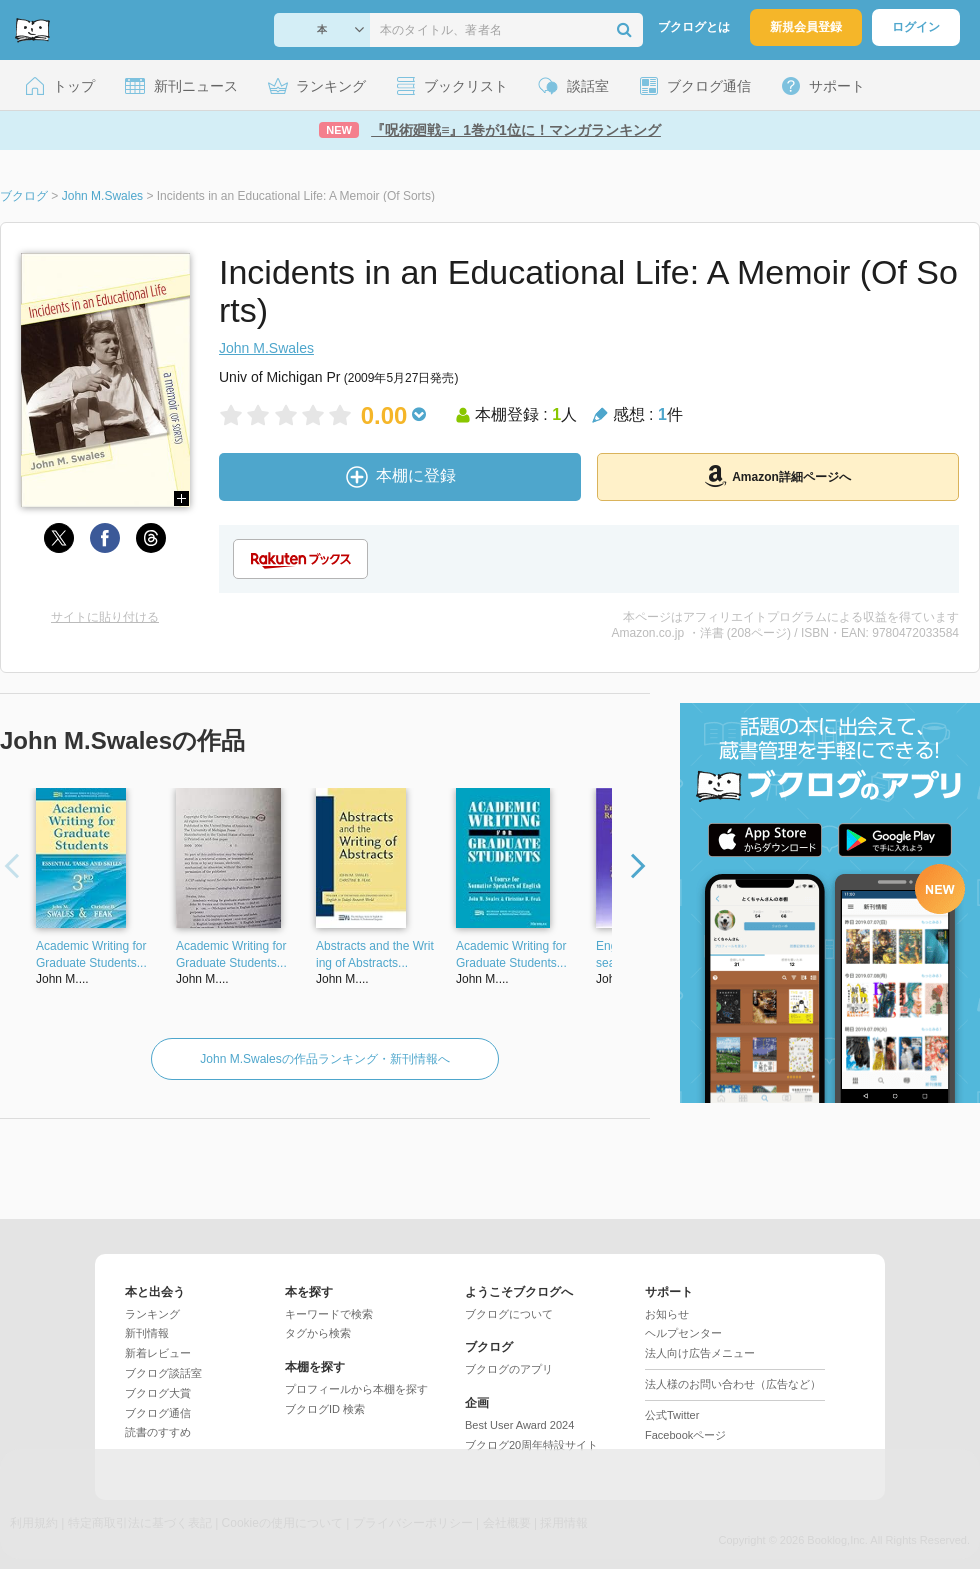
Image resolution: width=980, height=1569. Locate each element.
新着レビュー (158, 1353)
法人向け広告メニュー (700, 1353)
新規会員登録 (806, 27)
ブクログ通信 (158, 1413)
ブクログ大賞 (158, 1393)
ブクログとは (694, 27)
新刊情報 (147, 1333)
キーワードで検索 (329, 1314)
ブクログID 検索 (325, 1409)
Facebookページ (685, 1435)
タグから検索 (318, 1333)
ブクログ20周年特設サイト (531, 1445)
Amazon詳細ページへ (778, 476)
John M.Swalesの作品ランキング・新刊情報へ (324, 1059)
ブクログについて (509, 1314)
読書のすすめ (158, 1432)
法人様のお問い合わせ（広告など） (733, 1384)
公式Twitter (672, 1415)
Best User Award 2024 (519, 1425)
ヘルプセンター (683, 1333)
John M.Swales (266, 348)
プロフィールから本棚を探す (356, 1389)
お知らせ (667, 1314)
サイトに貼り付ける (105, 617)
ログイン (916, 27)
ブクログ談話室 (163, 1373)
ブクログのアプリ (509, 1369)
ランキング (152, 1314)
